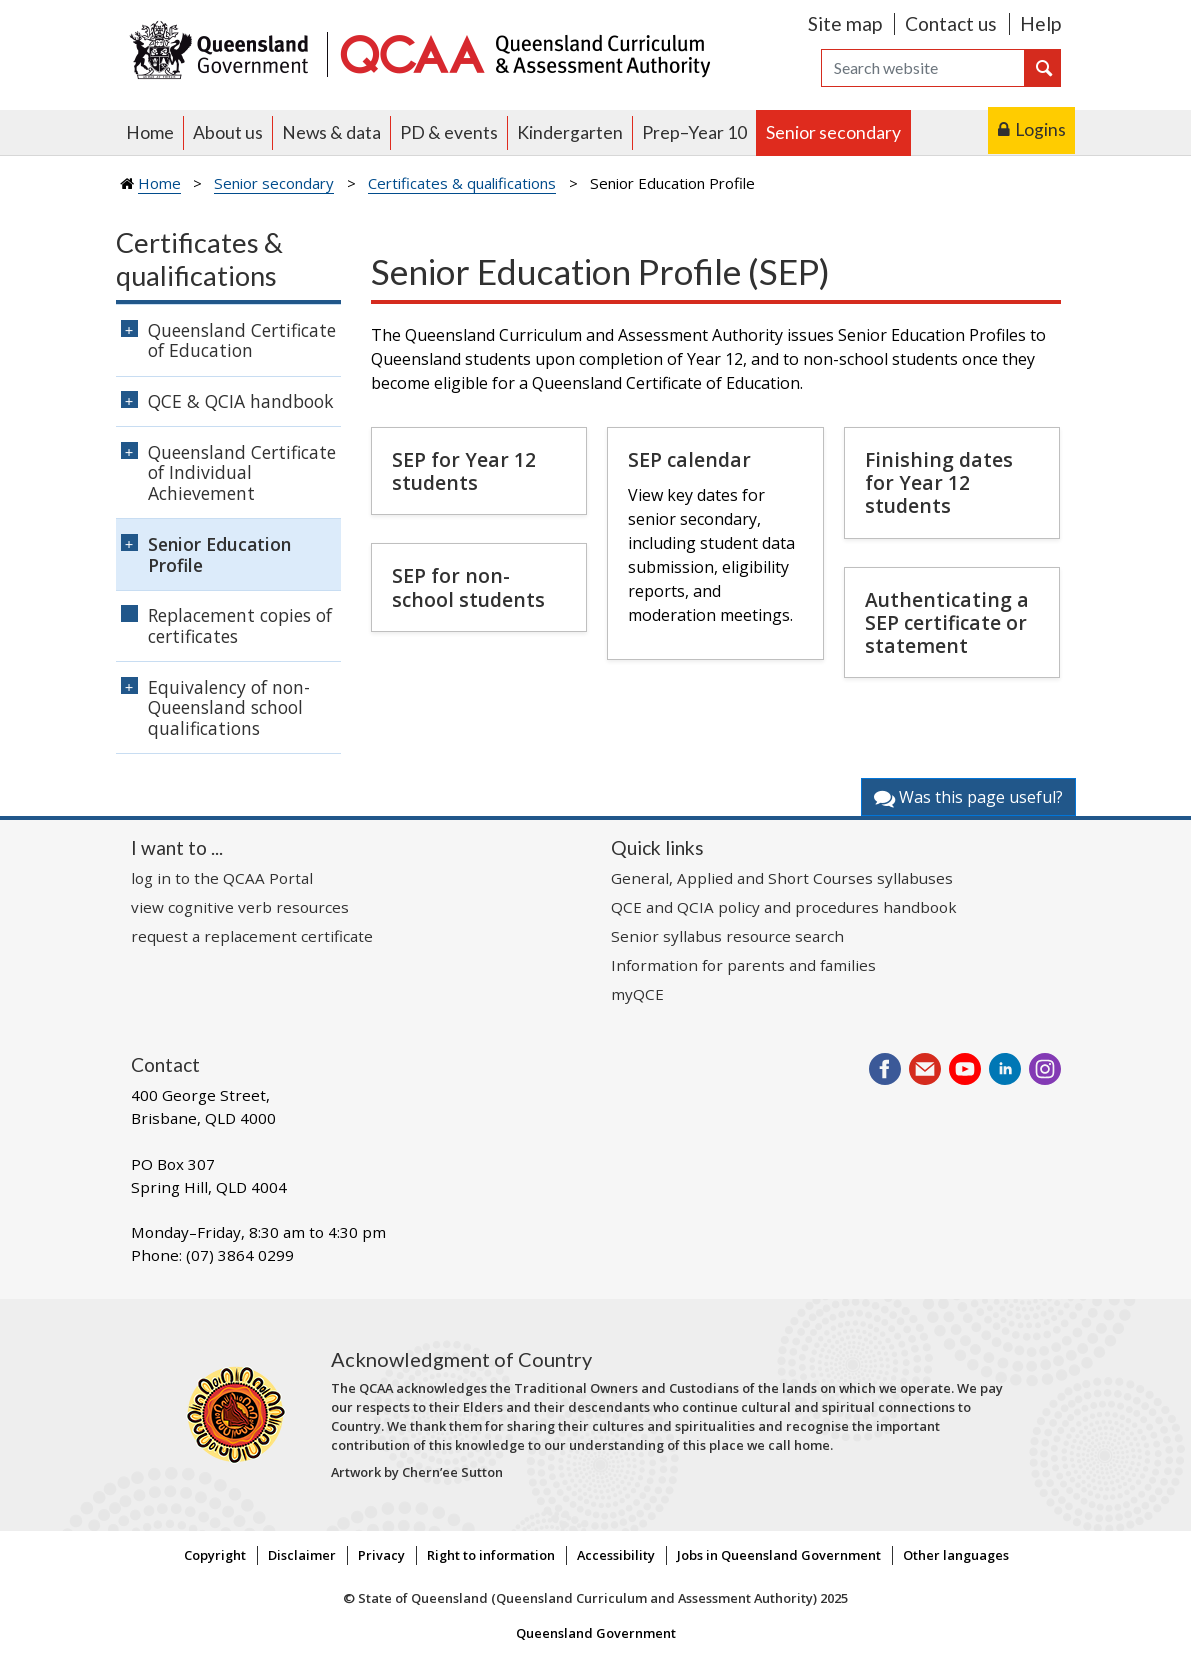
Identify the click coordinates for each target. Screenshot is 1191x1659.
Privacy (381, 1555)
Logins (1040, 129)
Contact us (951, 23)
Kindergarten (570, 132)
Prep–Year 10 (694, 132)
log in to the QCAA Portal (222, 878)
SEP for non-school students (468, 587)
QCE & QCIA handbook (241, 401)
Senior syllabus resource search (727, 936)
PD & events (449, 132)
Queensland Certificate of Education (242, 340)
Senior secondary (833, 132)
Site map (845, 23)
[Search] (923, 68)
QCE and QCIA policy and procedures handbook (784, 907)
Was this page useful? (968, 797)
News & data (331, 132)
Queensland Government (596, 1633)
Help (1040, 23)
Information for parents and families (743, 965)
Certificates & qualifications (462, 183)
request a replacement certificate (252, 936)
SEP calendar (689, 459)
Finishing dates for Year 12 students (939, 482)
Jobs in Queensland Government (779, 1555)
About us (228, 132)
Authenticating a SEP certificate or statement (947, 622)
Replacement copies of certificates (240, 625)
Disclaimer (302, 1555)
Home (150, 132)
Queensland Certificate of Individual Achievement (242, 473)
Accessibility (616, 1555)
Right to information (491, 1555)
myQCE (637, 994)
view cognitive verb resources (240, 907)
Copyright (215, 1555)
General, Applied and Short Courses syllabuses (782, 878)
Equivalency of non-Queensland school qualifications (229, 708)
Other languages (956, 1555)
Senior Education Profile (219, 554)
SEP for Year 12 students (464, 471)
